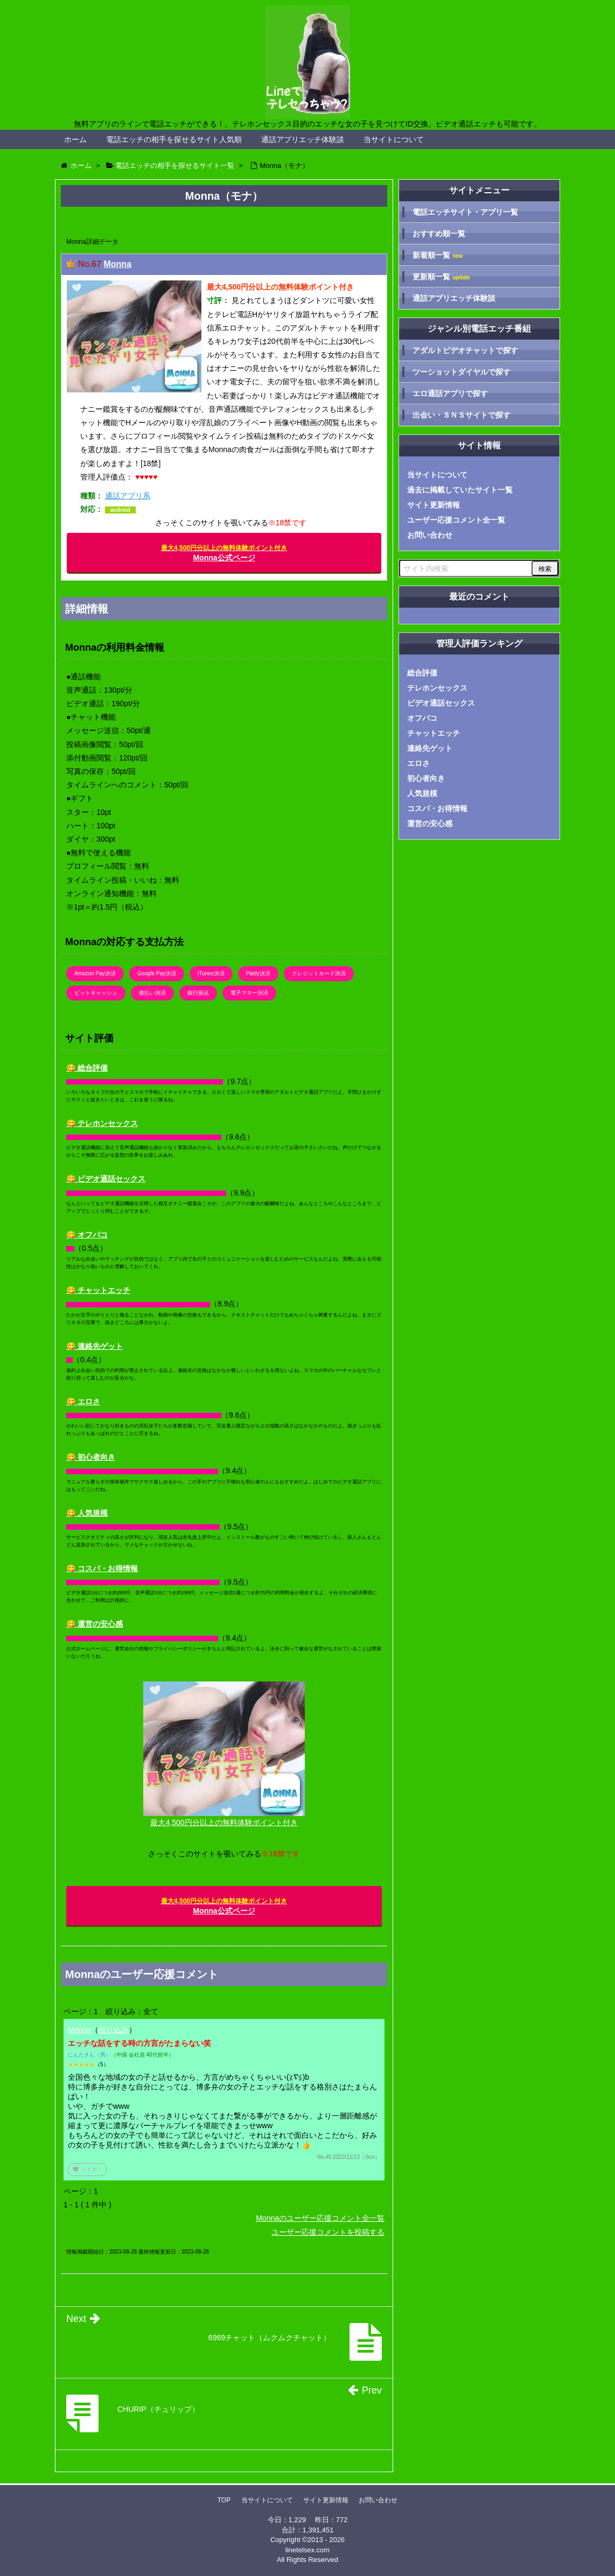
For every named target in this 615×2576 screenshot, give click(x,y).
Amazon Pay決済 (95, 973)
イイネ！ (87, 2169)
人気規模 (422, 793)
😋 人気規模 (87, 1513)
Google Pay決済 (156, 973)
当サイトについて (394, 139)
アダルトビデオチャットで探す (465, 350)
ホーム (75, 139)
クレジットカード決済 (319, 973)
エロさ (418, 763)
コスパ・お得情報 (437, 808)
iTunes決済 (211, 973)
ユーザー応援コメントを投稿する (328, 2232)
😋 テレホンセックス (102, 1123)
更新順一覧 (441, 277)
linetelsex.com (307, 2550)
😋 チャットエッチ (98, 1290)
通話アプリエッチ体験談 (302, 139)
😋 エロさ (83, 1401)
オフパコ (422, 718)
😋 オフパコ (87, 1234)
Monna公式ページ (224, 553)
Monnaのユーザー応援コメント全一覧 (320, 2218)
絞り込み (114, 2029)
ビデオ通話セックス (441, 703)
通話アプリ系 (127, 495)
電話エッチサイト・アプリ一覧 (465, 212)
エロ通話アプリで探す (450, 393)
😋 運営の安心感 (94, 1624)
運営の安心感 (429, 823)
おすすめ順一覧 (439, 233)
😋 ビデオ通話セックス (105, 1178)
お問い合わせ (429, 535)
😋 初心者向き (90, 1457)
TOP (224, 2500)
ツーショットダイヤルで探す (462, 372)
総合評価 (422, 672)
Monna (117, 264)
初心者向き (426, 778)
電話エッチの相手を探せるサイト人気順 (174, 139)
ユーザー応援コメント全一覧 (456, 520)
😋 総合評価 (87, 1068)
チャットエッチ (433, 733)
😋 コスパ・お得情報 (102, 1568)
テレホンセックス (437, 688)
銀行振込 (198, 993)
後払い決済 (152, 993)
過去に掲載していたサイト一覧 (460, 489)
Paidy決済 (258, 973)
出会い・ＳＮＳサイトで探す (462, 415)
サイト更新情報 (433, 505)
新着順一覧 (438, 255)
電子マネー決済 (249, 993)
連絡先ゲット (429, 748)
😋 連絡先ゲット (94, 1346)
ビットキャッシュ (95, 993)
